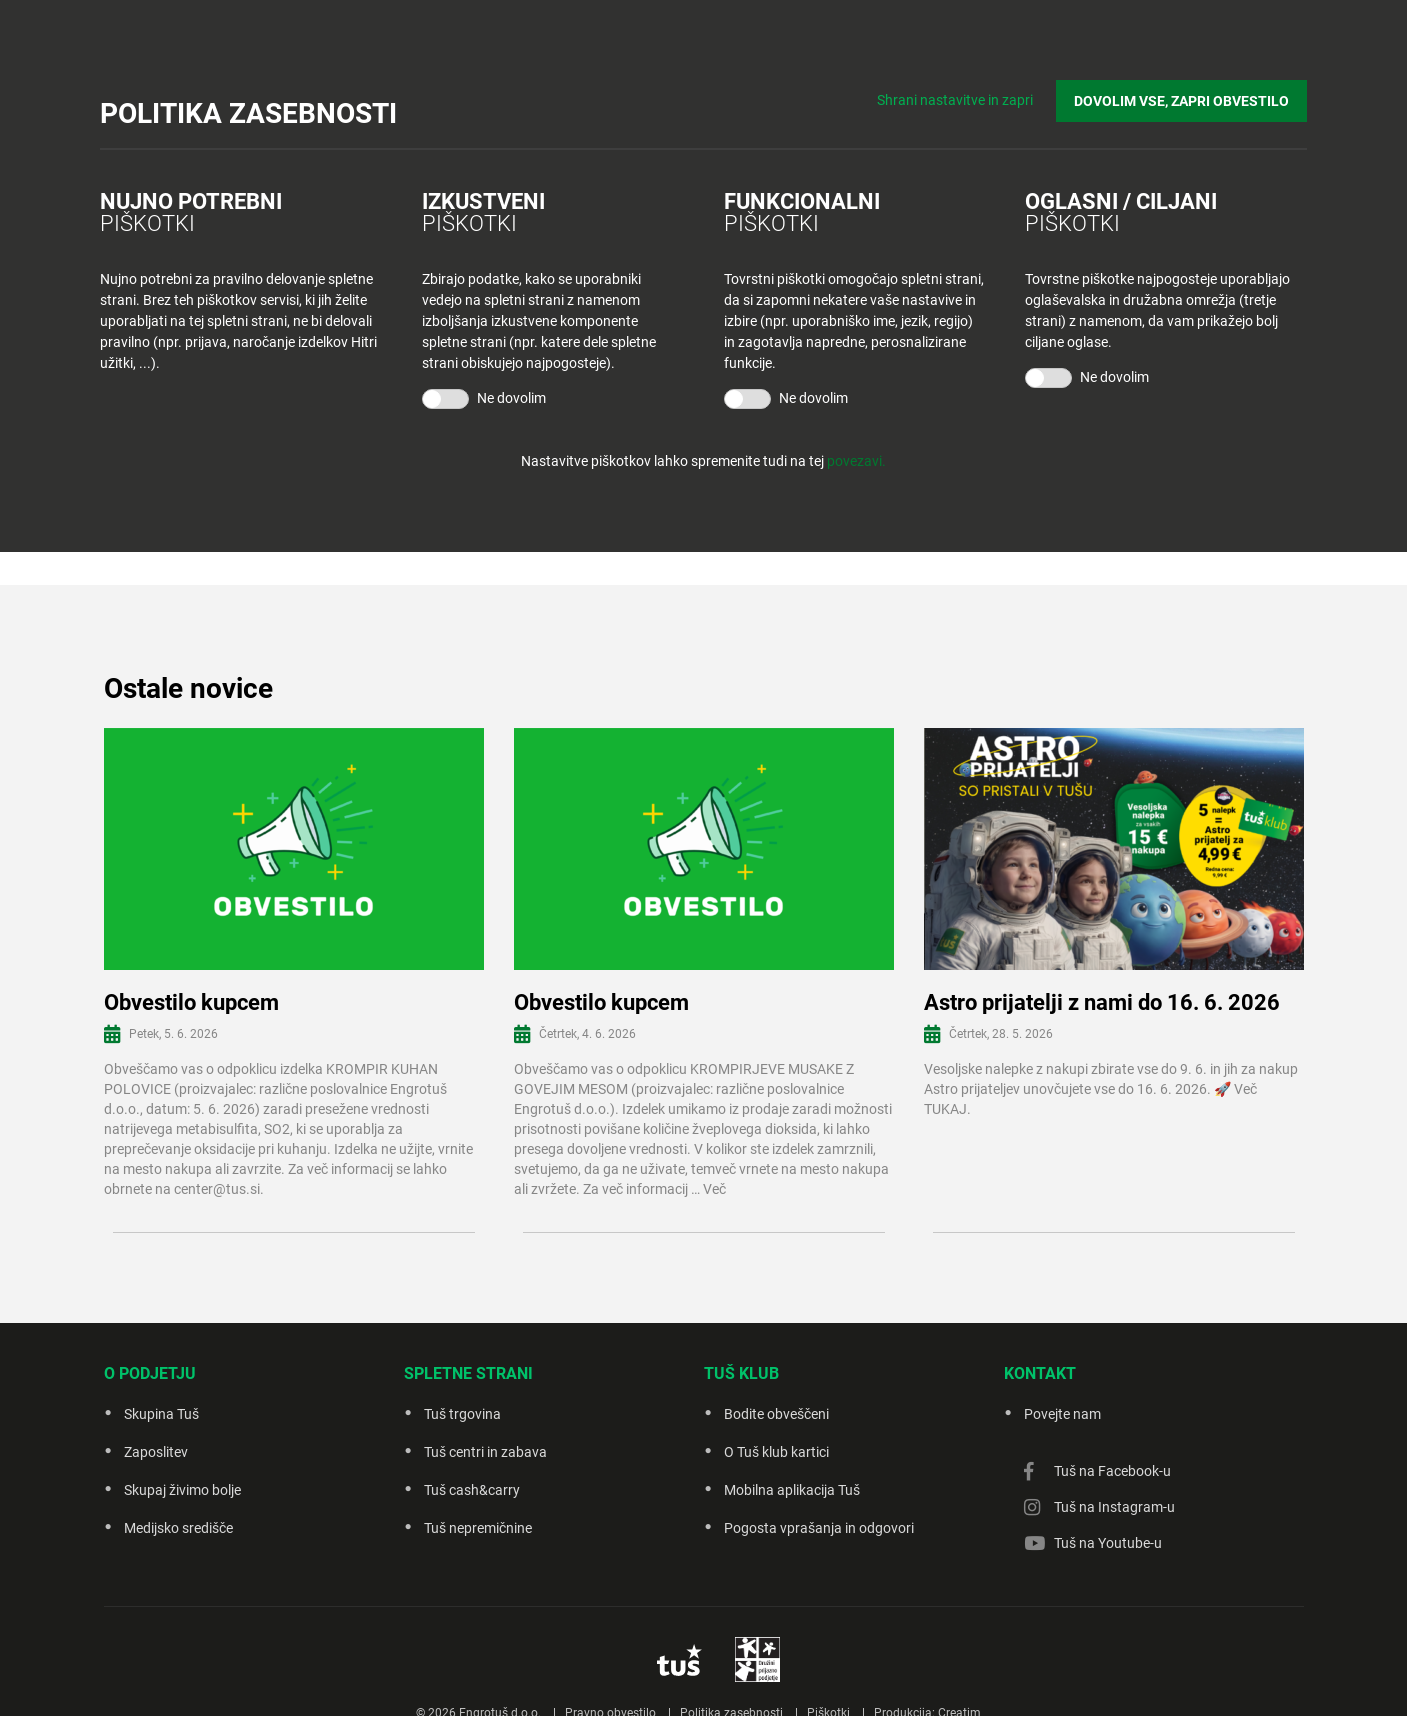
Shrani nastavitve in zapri (955, 100)
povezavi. (856, 461)
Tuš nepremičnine (478, 1528)
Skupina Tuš (161, 1414)
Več (714, 1189)
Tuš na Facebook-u (1112, 1471)
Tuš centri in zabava (485, 1452)
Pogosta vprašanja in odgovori (819, 1528)
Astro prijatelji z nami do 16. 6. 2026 (1102, 1002)
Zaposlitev (156, 1452)
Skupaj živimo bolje (182, 1490)
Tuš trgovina (462, 1414)
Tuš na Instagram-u (1114, 1507)
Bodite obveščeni (776, 1414)
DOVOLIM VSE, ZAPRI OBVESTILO (1181, 101)
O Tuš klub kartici (776, 1452)
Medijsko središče (178, 1528)
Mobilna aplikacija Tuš (792, 1490)
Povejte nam (1062, 1414)
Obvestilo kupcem (191, 1002)
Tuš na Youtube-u (1108, 1543)
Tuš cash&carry (472, 1490)
